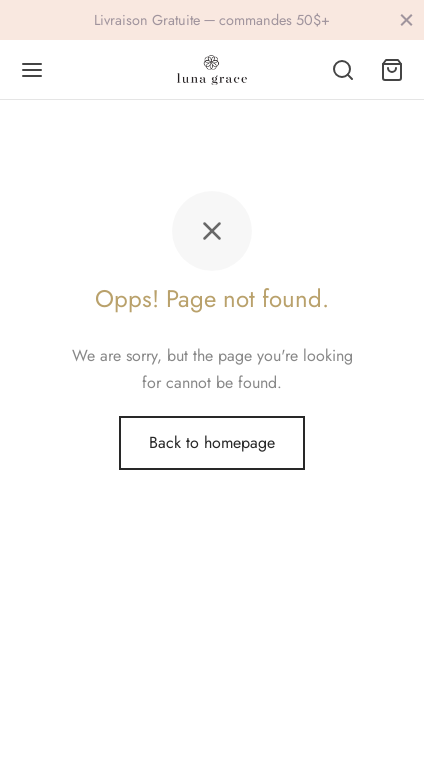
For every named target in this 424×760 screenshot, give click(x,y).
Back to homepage (212, 442)
